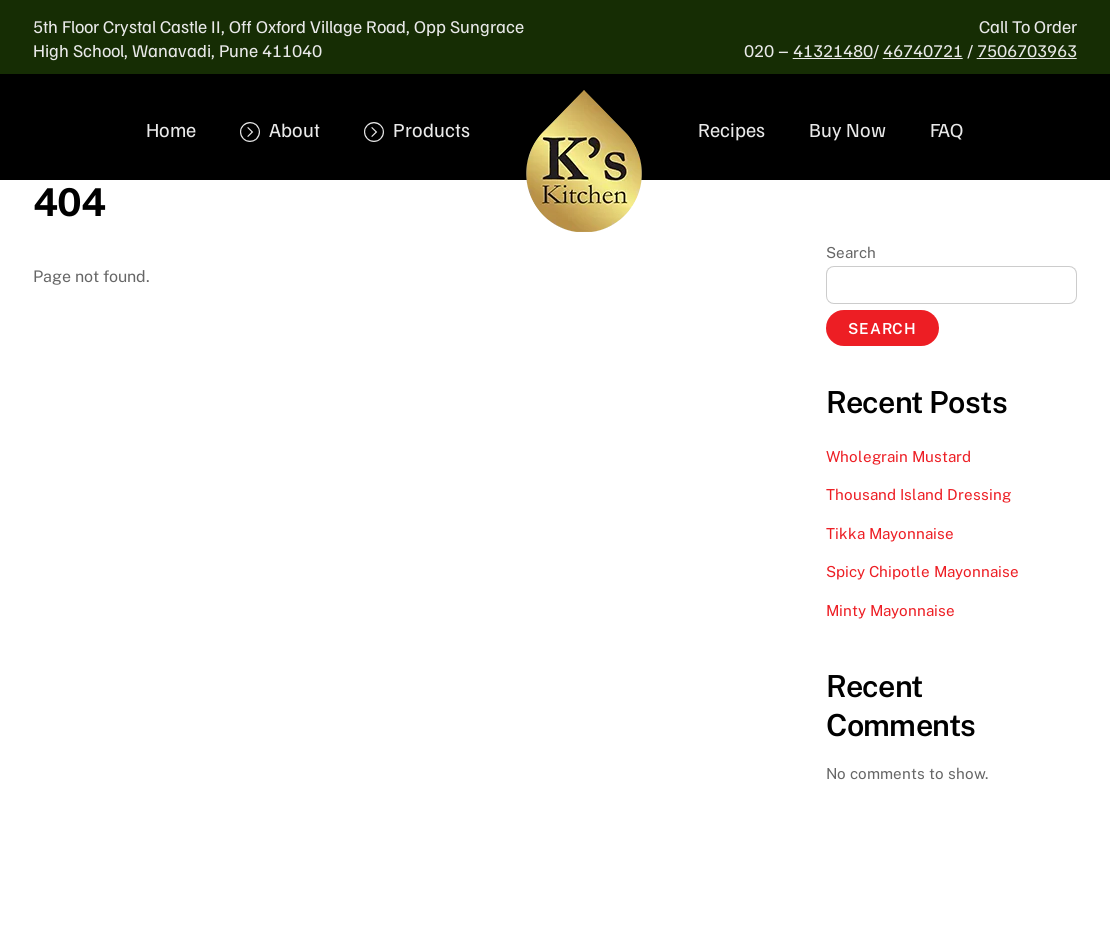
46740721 (923, 50)
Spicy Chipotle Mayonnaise (922, 571)
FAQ (946, 129)
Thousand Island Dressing (918, 494)
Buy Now (847, 129)
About (280, 129)
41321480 (833, 50)
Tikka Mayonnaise (890, 533)
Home (171, 129)
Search (851, 252)
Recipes (731, 129)
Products (417, 129)
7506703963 (1027, 50)
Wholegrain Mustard (898, 456)
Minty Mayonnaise (890, 610)
